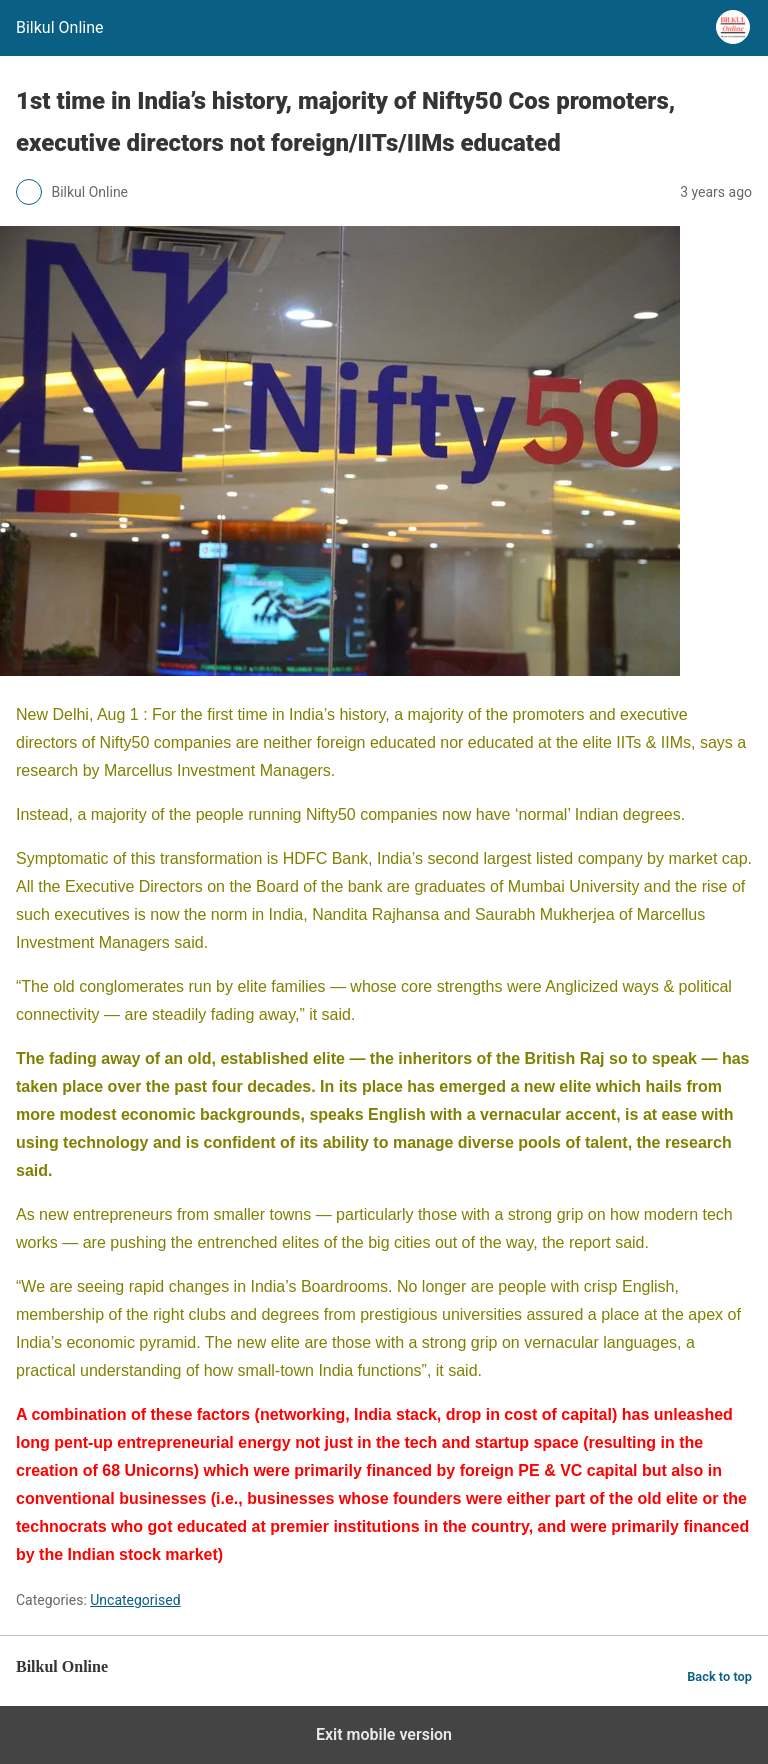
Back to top (719, 1676)
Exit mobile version (384, 1734)
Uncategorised (135, 1600)
